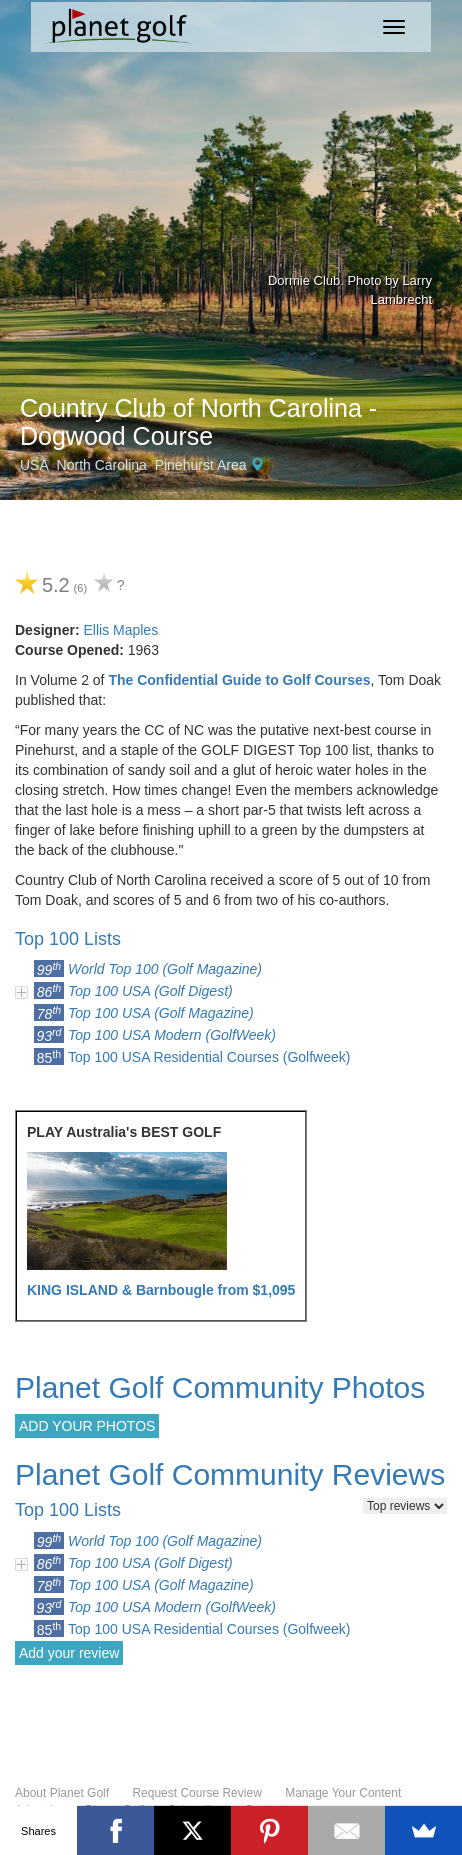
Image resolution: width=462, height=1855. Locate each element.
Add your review (69, 1653)
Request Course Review (196, 1793)
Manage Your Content (343, 1793)
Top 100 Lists (68, 939)
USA (34, 465)
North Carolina (102, 465)
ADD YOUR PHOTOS (87, 1426)
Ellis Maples (120, 630)
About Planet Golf (62, 1793)
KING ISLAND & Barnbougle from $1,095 (161, 1290)
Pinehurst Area (201, 465)
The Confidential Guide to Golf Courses (239, 680)
